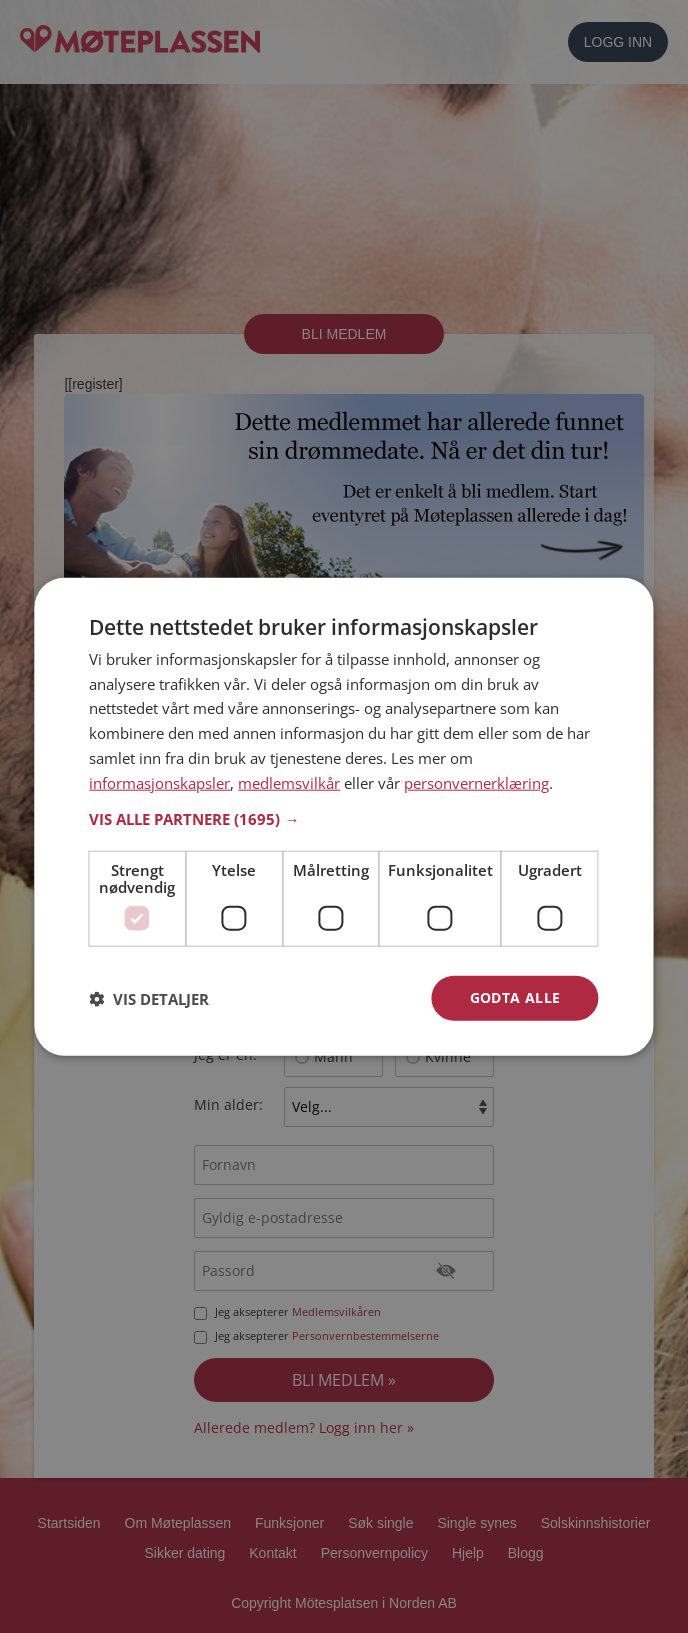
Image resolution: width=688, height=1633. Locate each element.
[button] (343, 819)
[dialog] (343, 816)
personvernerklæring (476, 782)
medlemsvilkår (289, 782)
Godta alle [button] (515, 997)
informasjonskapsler (159, 782)
